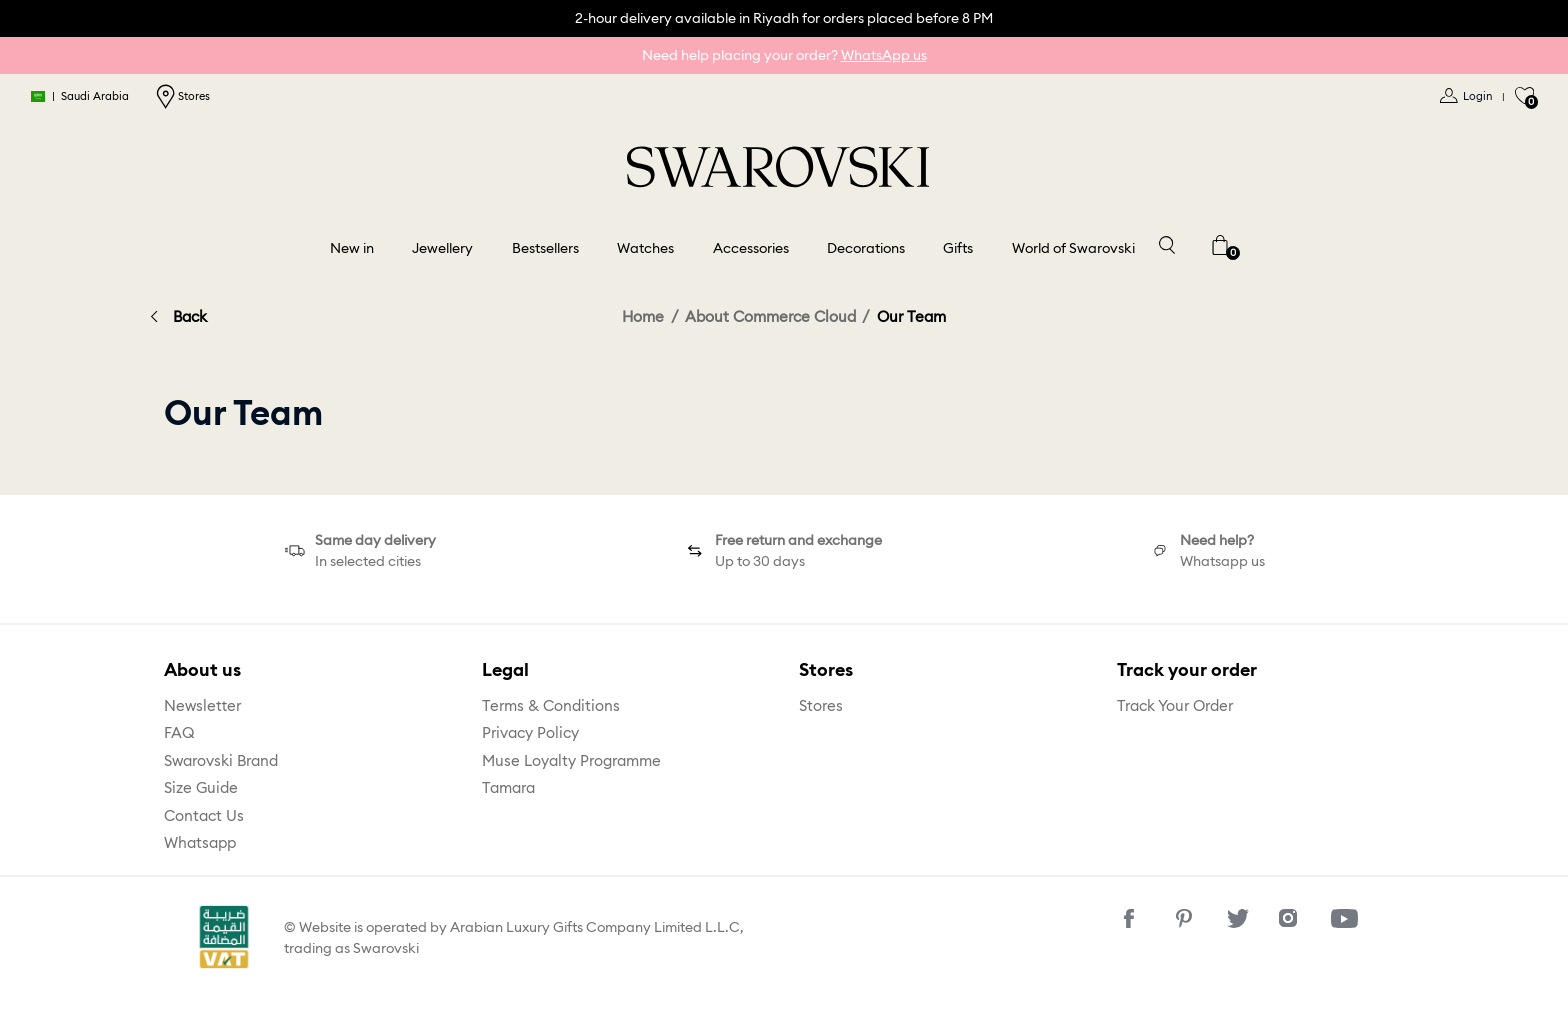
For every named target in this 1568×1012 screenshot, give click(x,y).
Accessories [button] (751, 248)
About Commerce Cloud (770, 316)
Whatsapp (200, 842)
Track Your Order (1175, 705)
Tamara (508, 787)
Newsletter (202, 705)
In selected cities (368, 561)
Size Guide (201, 787)
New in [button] (352, 248)
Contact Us (204, 815)
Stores (183, 96)
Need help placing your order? (784, 55)
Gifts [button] (958, 248)
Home (643, 316)
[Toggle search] (1166, 243)
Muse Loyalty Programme (571, 760)
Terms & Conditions (551, 705)
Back (190, 316)
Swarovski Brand (221, 760)
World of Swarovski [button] (1073, 248)
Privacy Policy (530, 732)
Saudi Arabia (81, 96)
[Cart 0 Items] (1220, 243)
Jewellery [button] (442, 248)
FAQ (179, 732)
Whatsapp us (1222, 561)
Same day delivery (375, 540)
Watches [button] (645, 248)
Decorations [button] (866, 248)
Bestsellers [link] (545, 248)
